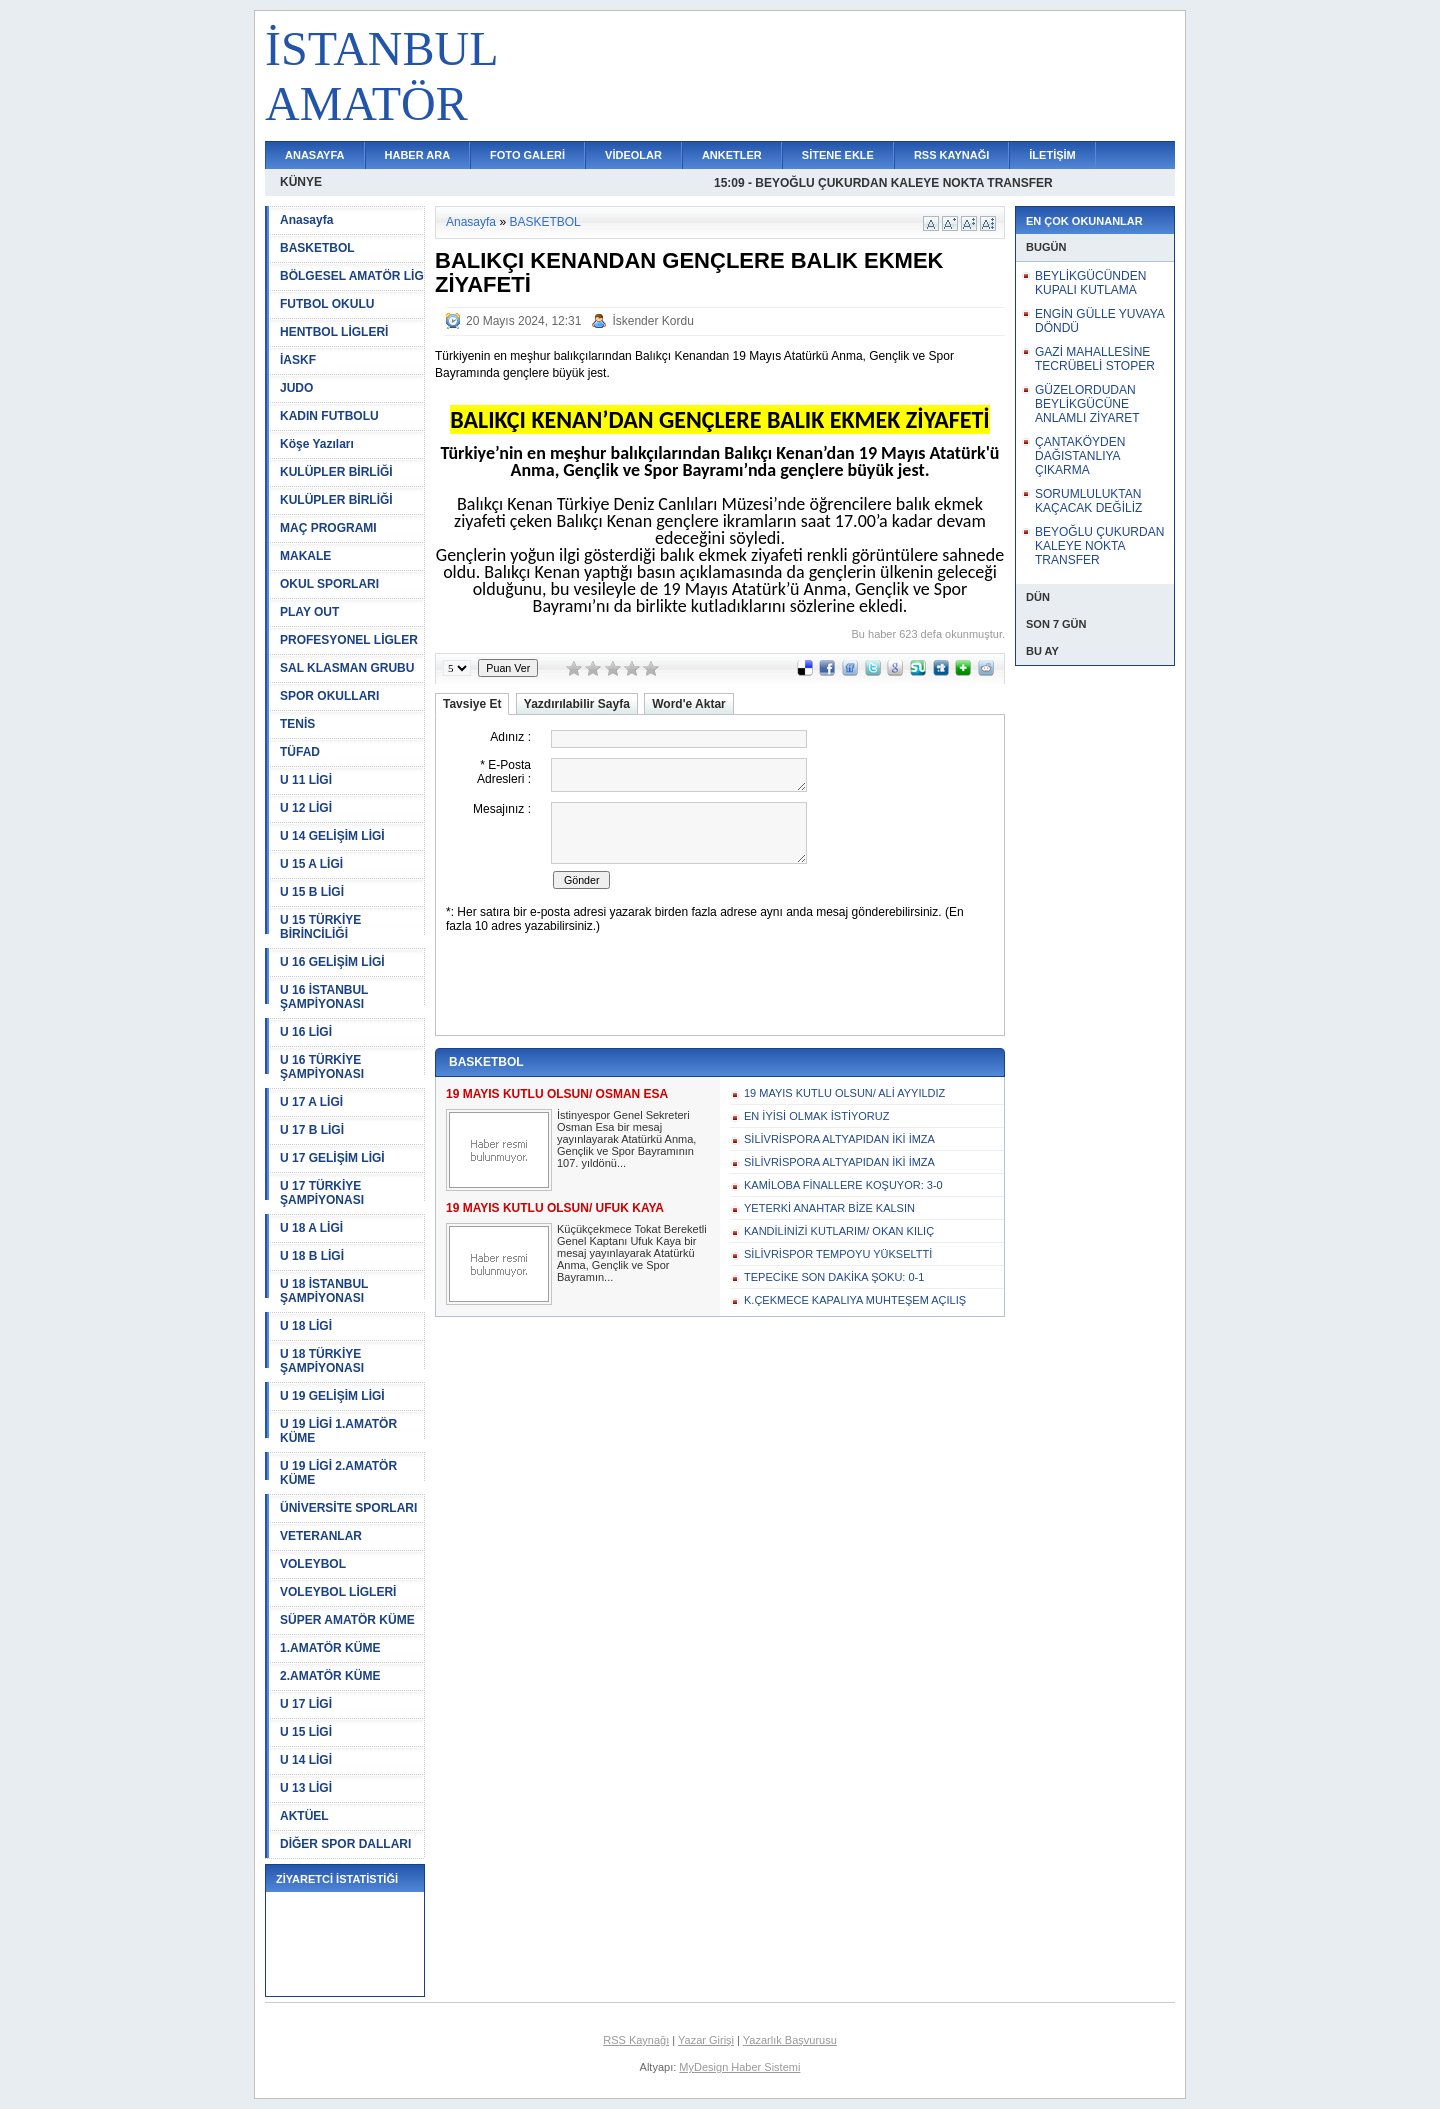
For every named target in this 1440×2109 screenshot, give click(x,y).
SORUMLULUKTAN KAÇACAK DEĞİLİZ (1088, 501)
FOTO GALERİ (527, 155)
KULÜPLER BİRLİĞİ (336, 472)
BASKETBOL (317, 248)
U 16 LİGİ (306, 1032)
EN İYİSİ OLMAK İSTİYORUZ (816, 1116)
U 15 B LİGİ (312, 892)
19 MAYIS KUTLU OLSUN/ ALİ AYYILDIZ (844, 1093)
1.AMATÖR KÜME (330, 1648)
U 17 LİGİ (306, 1704)
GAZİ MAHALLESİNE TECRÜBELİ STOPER (1095, 359)
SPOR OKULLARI (329, 696)
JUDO (296, 388)
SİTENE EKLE (838, 155)
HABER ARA (418, 155)
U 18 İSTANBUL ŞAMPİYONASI (324, 1291)
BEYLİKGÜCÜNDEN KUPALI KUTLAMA (1090, 283)
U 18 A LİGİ (311, 1228)
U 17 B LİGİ (312, 1130)
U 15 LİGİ (306, 1732)
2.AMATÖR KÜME (330, 1676)
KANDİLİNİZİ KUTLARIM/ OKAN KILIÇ (839, 1231)
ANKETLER (732, 155)
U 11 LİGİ (306, 780)
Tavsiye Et (472, 704)
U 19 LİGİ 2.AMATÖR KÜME (338, 1473)
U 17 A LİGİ (311, 1102)
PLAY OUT (309, 612)
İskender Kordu (652, 321)
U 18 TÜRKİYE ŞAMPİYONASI (322, 1361)
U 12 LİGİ (306, 808)
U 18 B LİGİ (312, 1256)
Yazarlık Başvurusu (790, 2040)
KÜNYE (301, 182)
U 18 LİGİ (306, 1326)
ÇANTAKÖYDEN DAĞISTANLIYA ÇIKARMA (1080, 456)
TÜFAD (300, 752)
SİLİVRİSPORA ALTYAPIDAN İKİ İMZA (839, 1139)
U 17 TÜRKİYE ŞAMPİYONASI (322, 1193)
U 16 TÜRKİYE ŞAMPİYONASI (322, 1067)
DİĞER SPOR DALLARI (345, 1844)
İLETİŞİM (1052, 155)
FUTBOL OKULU (327, 304)
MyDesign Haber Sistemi (739, 2067)
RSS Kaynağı (636, 2040)
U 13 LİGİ (306, 1788)
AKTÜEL (304, 1816)
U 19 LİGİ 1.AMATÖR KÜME (338, 1431)
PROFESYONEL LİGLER (349, 640)
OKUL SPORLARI (329, 584)
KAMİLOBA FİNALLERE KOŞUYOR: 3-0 (843, 1185)
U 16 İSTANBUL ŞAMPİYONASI (324, 997)
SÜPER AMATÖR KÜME (347, 1620)
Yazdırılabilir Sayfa (577, 704)
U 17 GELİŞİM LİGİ (332, 1158)
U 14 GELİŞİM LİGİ (332, 836)
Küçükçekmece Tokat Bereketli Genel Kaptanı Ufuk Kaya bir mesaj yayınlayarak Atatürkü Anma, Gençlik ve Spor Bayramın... (632, 1253)
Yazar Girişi (706, 2040)
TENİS (297, 724)
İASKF (298, 360)
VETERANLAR (321, 1536)
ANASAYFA (315, 155)
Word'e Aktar (689, 704)
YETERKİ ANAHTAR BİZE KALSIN (829, 1208)
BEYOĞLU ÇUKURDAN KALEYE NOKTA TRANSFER (1099, 546)
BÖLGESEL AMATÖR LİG (352, 276)
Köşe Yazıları (317, 444)
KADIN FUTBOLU (329, 416)
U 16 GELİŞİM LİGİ (332, 962)
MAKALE (305, 556)
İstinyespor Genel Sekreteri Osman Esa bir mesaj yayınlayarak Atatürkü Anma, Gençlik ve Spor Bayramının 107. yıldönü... (626, 1139)
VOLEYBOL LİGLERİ (338, 1592)
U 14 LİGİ (306, 1760)
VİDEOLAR (633, 155)
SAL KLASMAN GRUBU (347, 668)
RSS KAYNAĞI (951, 155)
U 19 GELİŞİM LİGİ (332, 1396)
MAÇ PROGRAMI (328, 528)
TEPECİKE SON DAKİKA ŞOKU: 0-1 (834, 1277)
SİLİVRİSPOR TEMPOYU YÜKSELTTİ (838, 1254)
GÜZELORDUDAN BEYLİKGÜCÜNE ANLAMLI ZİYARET (1087, 404)
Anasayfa (306, 220)
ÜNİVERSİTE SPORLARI (348, 1508)
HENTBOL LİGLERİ (334, 332)
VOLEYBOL (313, 1564)
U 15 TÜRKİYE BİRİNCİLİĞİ (320, 927)
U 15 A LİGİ (311, 864)
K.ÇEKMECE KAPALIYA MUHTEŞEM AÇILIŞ (855, 1300)
